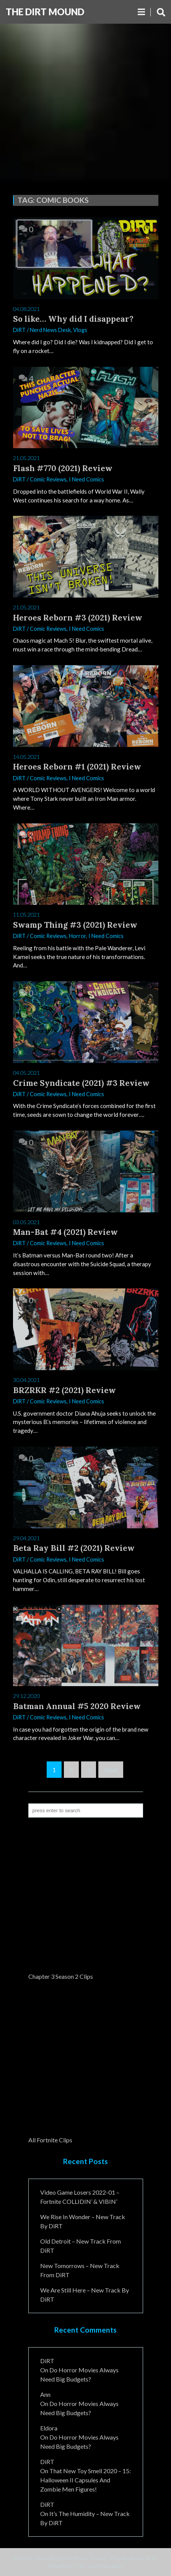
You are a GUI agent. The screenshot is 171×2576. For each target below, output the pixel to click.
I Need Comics (86, 479)
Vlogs (80, 330)
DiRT (19, 330)
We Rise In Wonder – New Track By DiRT (82, 2221)
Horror (77, 936)
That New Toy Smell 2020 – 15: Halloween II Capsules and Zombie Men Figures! (85, 2480)
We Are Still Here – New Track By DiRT (84, 2294)
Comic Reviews (48, 479)
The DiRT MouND (45, 11)
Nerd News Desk (50, 330)
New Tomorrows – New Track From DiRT (79, 2270)
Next (110, 1769)
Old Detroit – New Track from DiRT (80, 2245)
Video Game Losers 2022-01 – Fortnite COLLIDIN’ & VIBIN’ (79, 2197)
